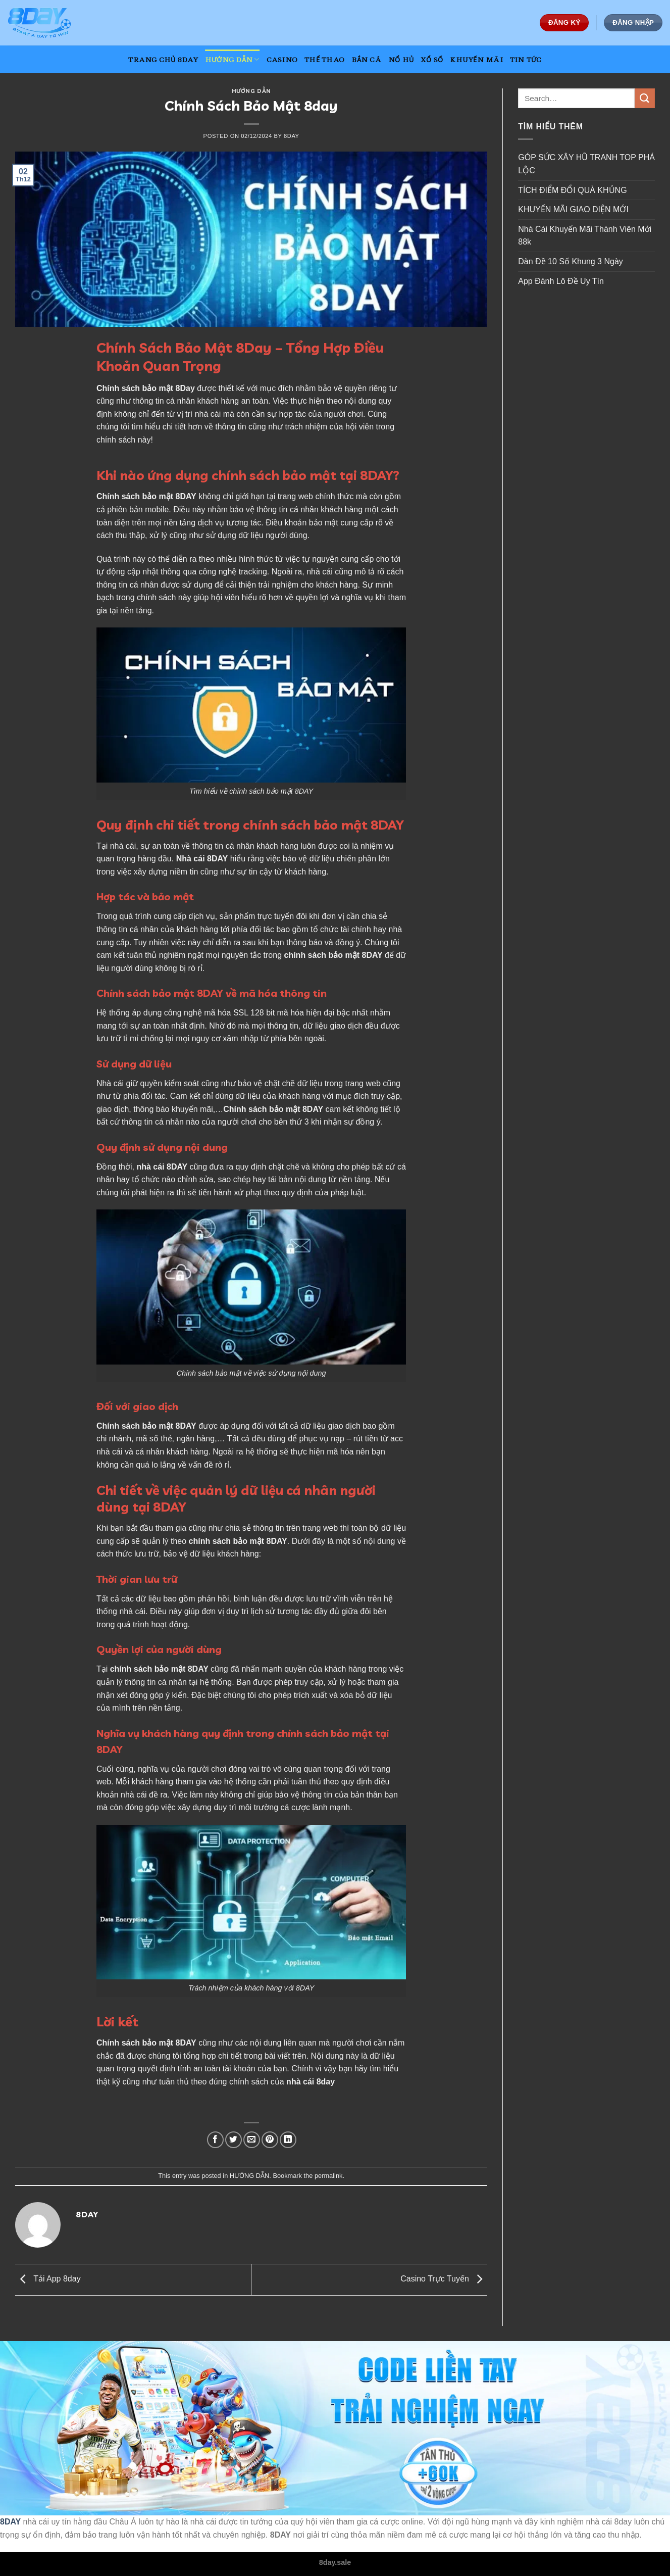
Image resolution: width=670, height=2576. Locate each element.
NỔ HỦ (401, 59)
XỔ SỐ (432, 59)
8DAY (10, 2521)
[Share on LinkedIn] (288, 2139)
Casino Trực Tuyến (443, 2279)
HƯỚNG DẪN (232, 59)
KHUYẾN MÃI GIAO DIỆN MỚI (574, 209)
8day (291, 136)
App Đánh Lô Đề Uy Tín (561, 281)
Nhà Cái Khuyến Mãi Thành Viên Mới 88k (584, 236)
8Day (185, 388)
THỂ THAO (324, 59)
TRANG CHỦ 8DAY (163, 59)
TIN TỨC (526, 59)
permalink (328, 2175)
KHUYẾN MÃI (476, 59)
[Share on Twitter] (233, 2139)
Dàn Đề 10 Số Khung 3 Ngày (570, 261)
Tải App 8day (48, 2279)
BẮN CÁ (366, 59)
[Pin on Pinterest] (270, 2139)
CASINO (282, 59)
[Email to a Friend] (251, 2139)
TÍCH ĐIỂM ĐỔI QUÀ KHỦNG (572, 190)
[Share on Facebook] (215, 2139)
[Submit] (645, 98)
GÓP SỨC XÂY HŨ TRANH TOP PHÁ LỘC (586, 164)
